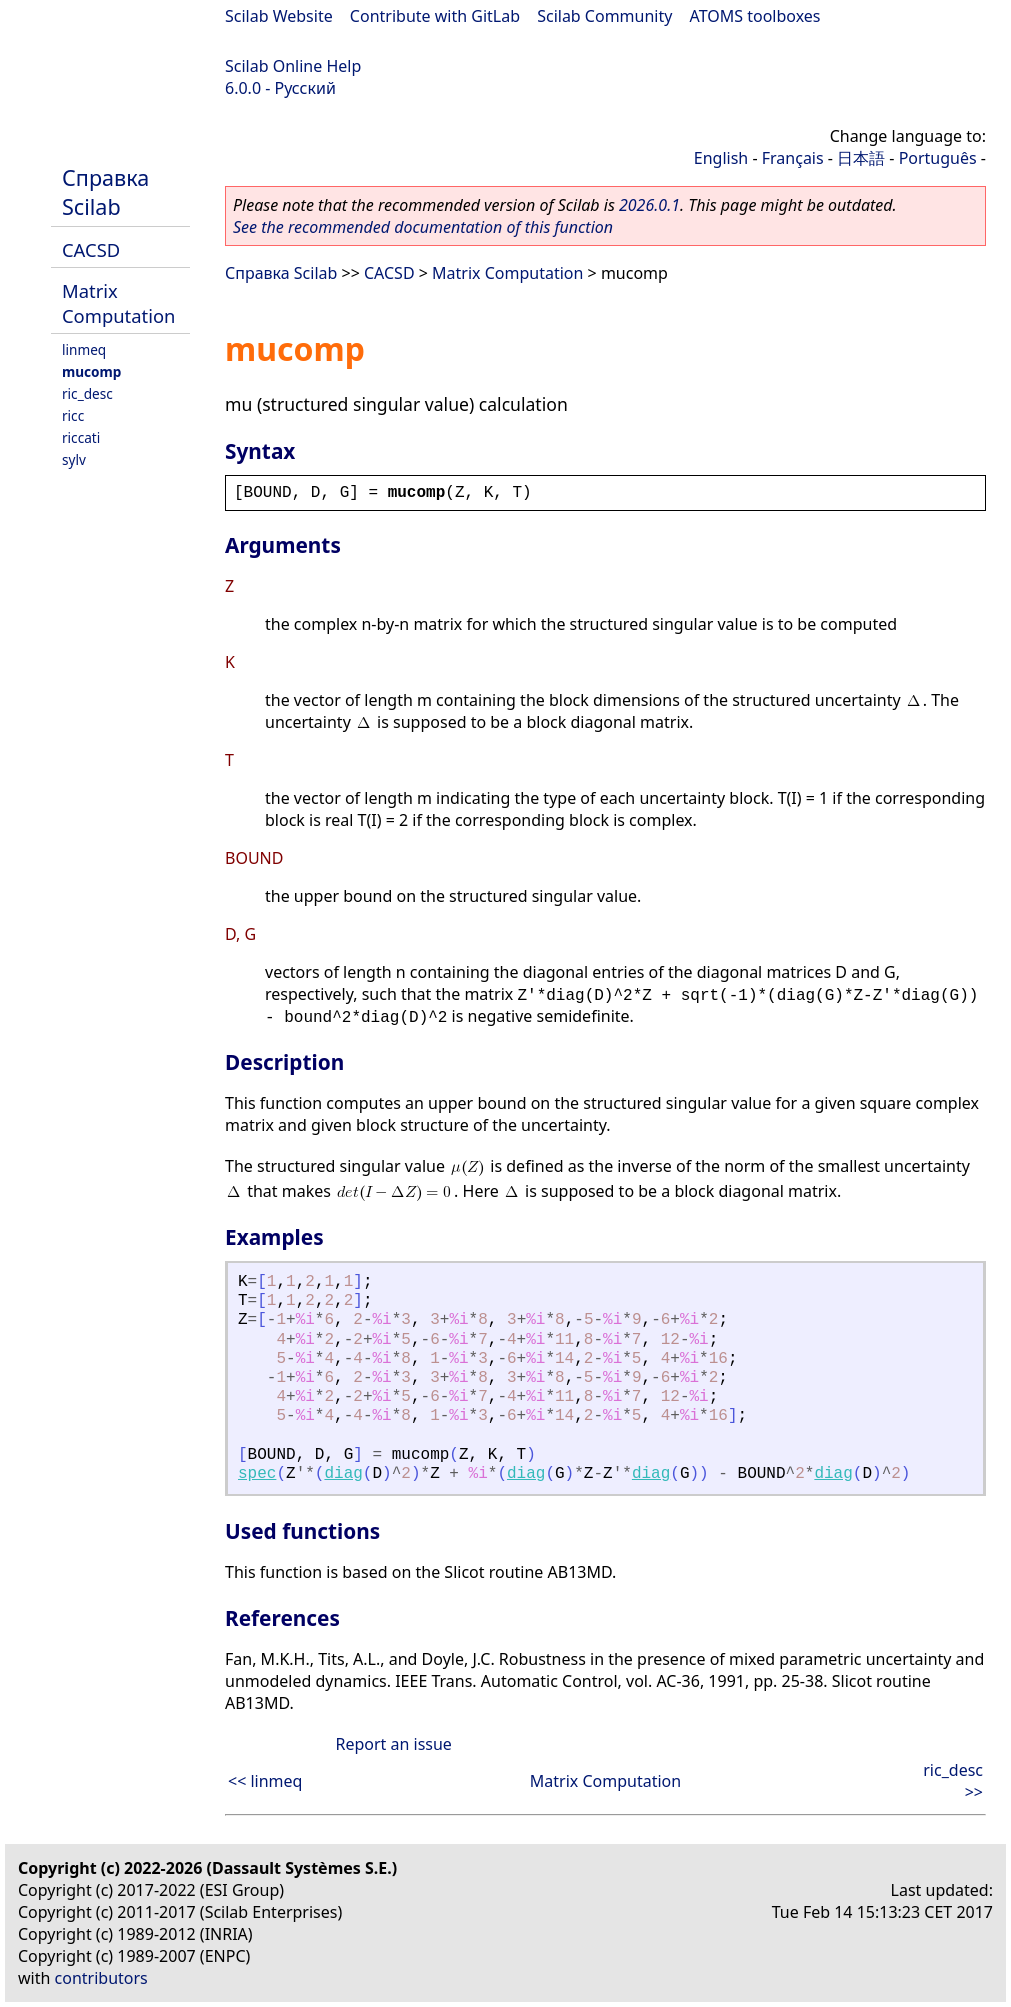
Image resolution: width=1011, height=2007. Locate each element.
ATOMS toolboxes (755, 16)
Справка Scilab (105, 192)
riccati (81, 437)
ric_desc (87, 393)
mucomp (91, 371)
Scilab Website (279, 16)
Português (938, 158)
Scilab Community (604, 16)
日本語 (861, 158)
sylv (74, 459)
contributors (101, 1978)
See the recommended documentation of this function (423, 227)
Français (793, 158)
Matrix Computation (118, 303)
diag (343, 1474)
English (721, 158)
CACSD (91, 249)
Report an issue (393, 1744)
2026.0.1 (649, 205)
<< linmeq (265, 1781)
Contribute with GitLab (435, 16)
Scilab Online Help (293, 66)
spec (257, 1474)
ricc (73, 415)
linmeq (84, 349)
